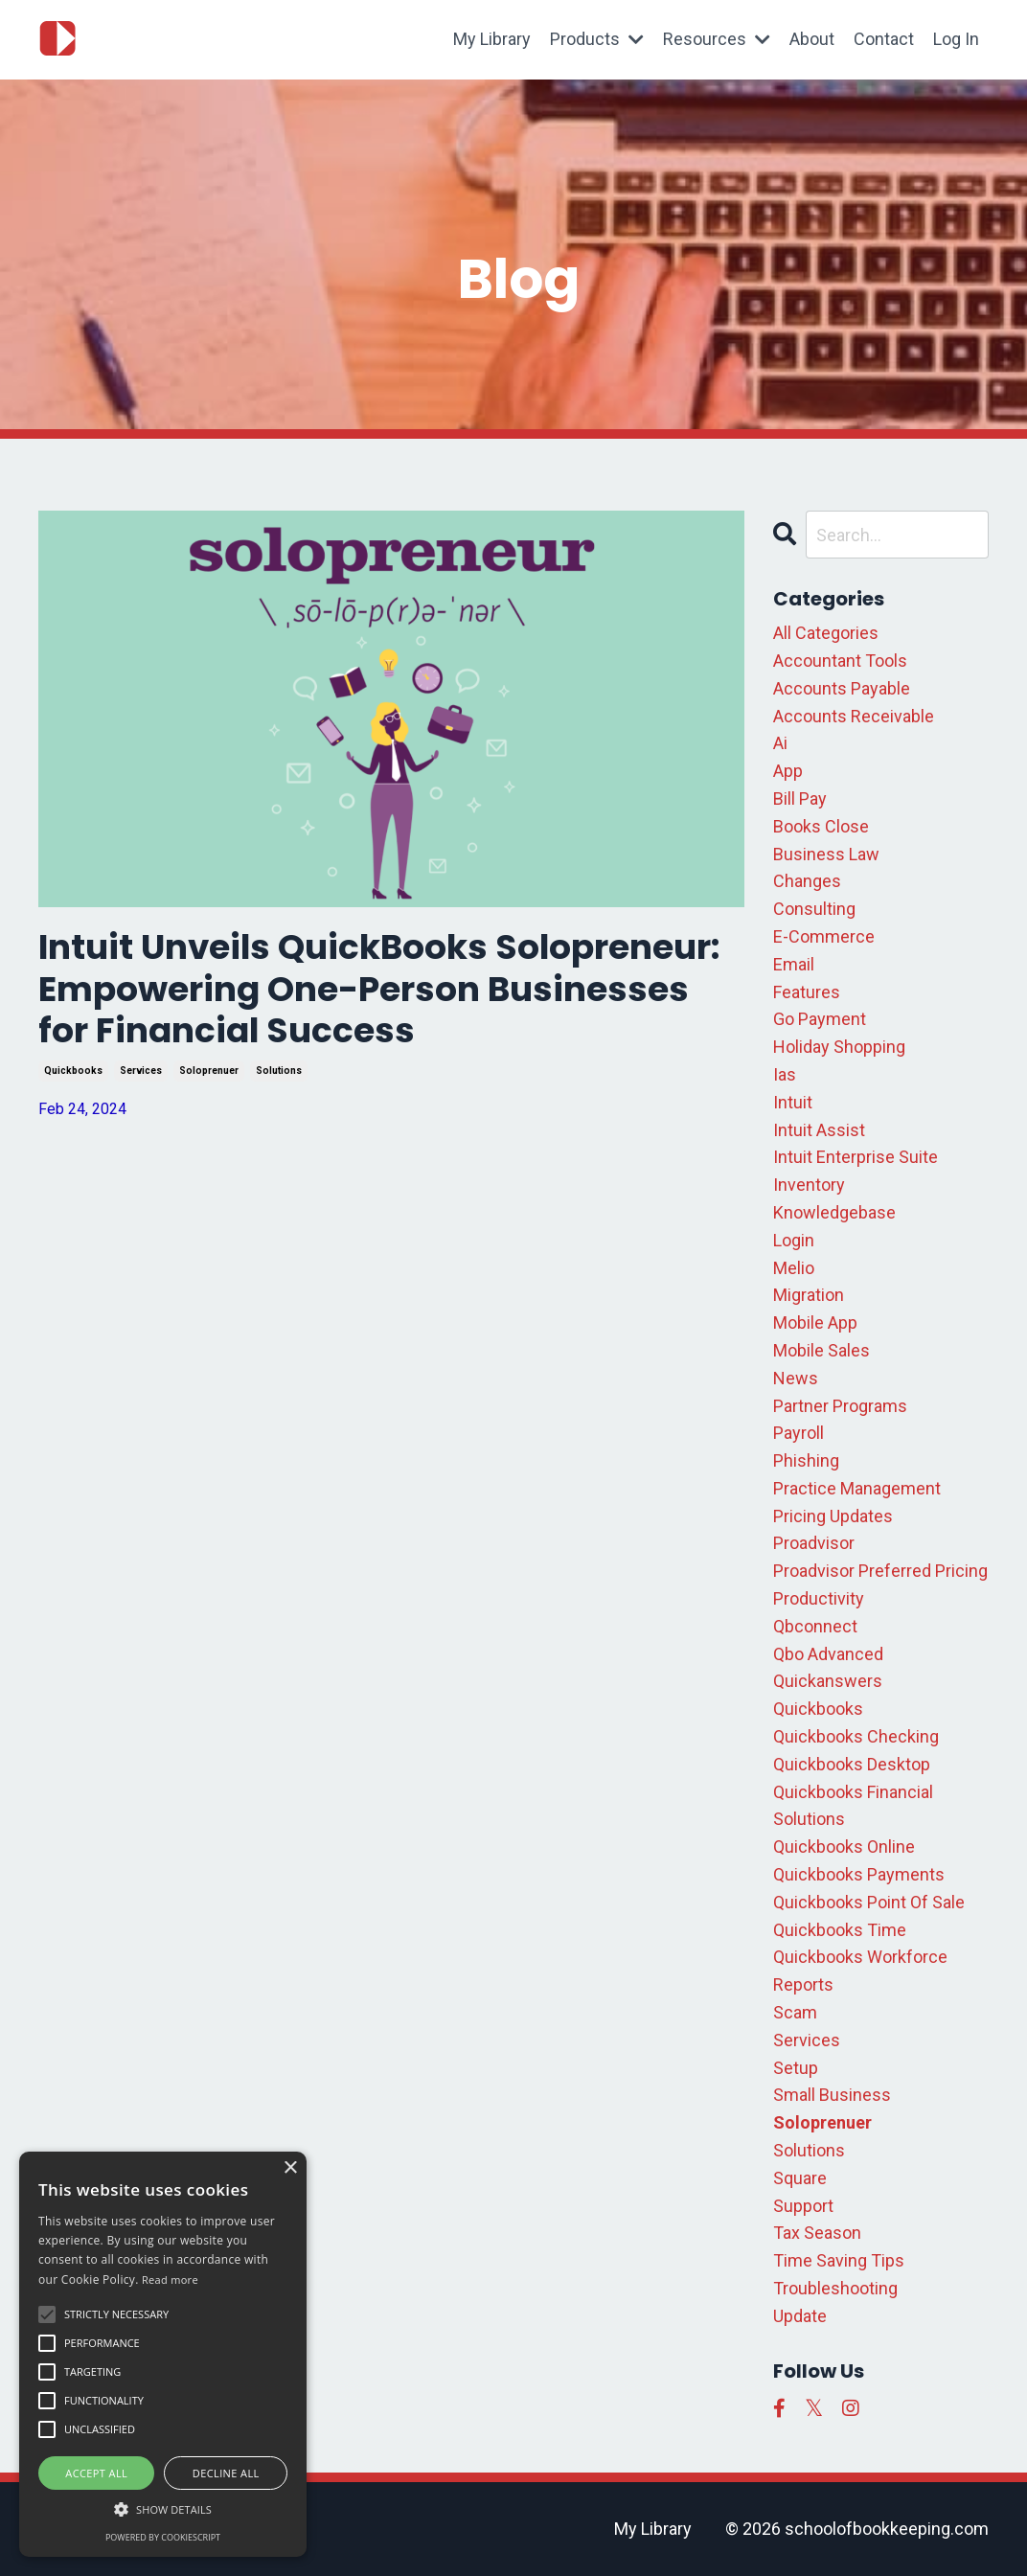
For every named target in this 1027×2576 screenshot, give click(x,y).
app (788, 771)
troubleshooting (835, 2288)
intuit (792, 1102)
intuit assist (819, 1130)
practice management (857, 1488)
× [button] (290, 2168)
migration (808, 1295)
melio (793, 1268)
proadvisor (814, 1543)
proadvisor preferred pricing (880, 1571)
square (800, 2178)
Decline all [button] (226, 2473)
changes (807, 881)
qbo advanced (828, 1654)
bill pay (800, 798)
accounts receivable (853, 716)
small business (832, 2095)
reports (803, 1984)
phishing (806, 1460)
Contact (884, 39)
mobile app (815, 1322)
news (795, 1378)
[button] (162, 2509)
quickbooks (73, 1070)
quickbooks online (844, 1846)
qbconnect (815, 1626)
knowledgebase (834, 1212)
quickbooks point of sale (869, 1902)
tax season (817, 2233)
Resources (716, 39)
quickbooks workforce (860, 1957)
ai (780, 743)
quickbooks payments (859, 1874)
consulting (814, 909)
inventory (809, 1184)
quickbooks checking (856, 1736)
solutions (279, 1070)
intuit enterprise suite (855, 1157)
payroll (798, 1433)
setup (795, 2068)
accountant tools (840, 660)
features (806, 992)
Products (597, 39)
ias (784, 1074)
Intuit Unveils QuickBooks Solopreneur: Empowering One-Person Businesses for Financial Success (381, 988)
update (800, 2316)
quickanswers (827, 1681)
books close (821, 826)
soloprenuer (209, 1070)
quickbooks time (839, 1930)
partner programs (840, 1406)
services (141, 1070)
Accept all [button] (96, 2473)
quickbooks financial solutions (853, 1806)
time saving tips (838, 2260)
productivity (818, 1598)
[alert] (163, 2354)
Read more (170, 2279)
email (793, 964)
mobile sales (821, 1350)
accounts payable (841, 688)
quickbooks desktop (851, 1764)
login (793, 1240)
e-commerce (824, 936)
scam (795, 2012)
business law (826, 854)
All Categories (826, 633)
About (811, 39)
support (803, 2206)
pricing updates (833, 1516)
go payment (819, 1019)
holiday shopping (839, 1047)
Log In (956, 39)
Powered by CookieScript (162, 2537)
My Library (492, 39)
